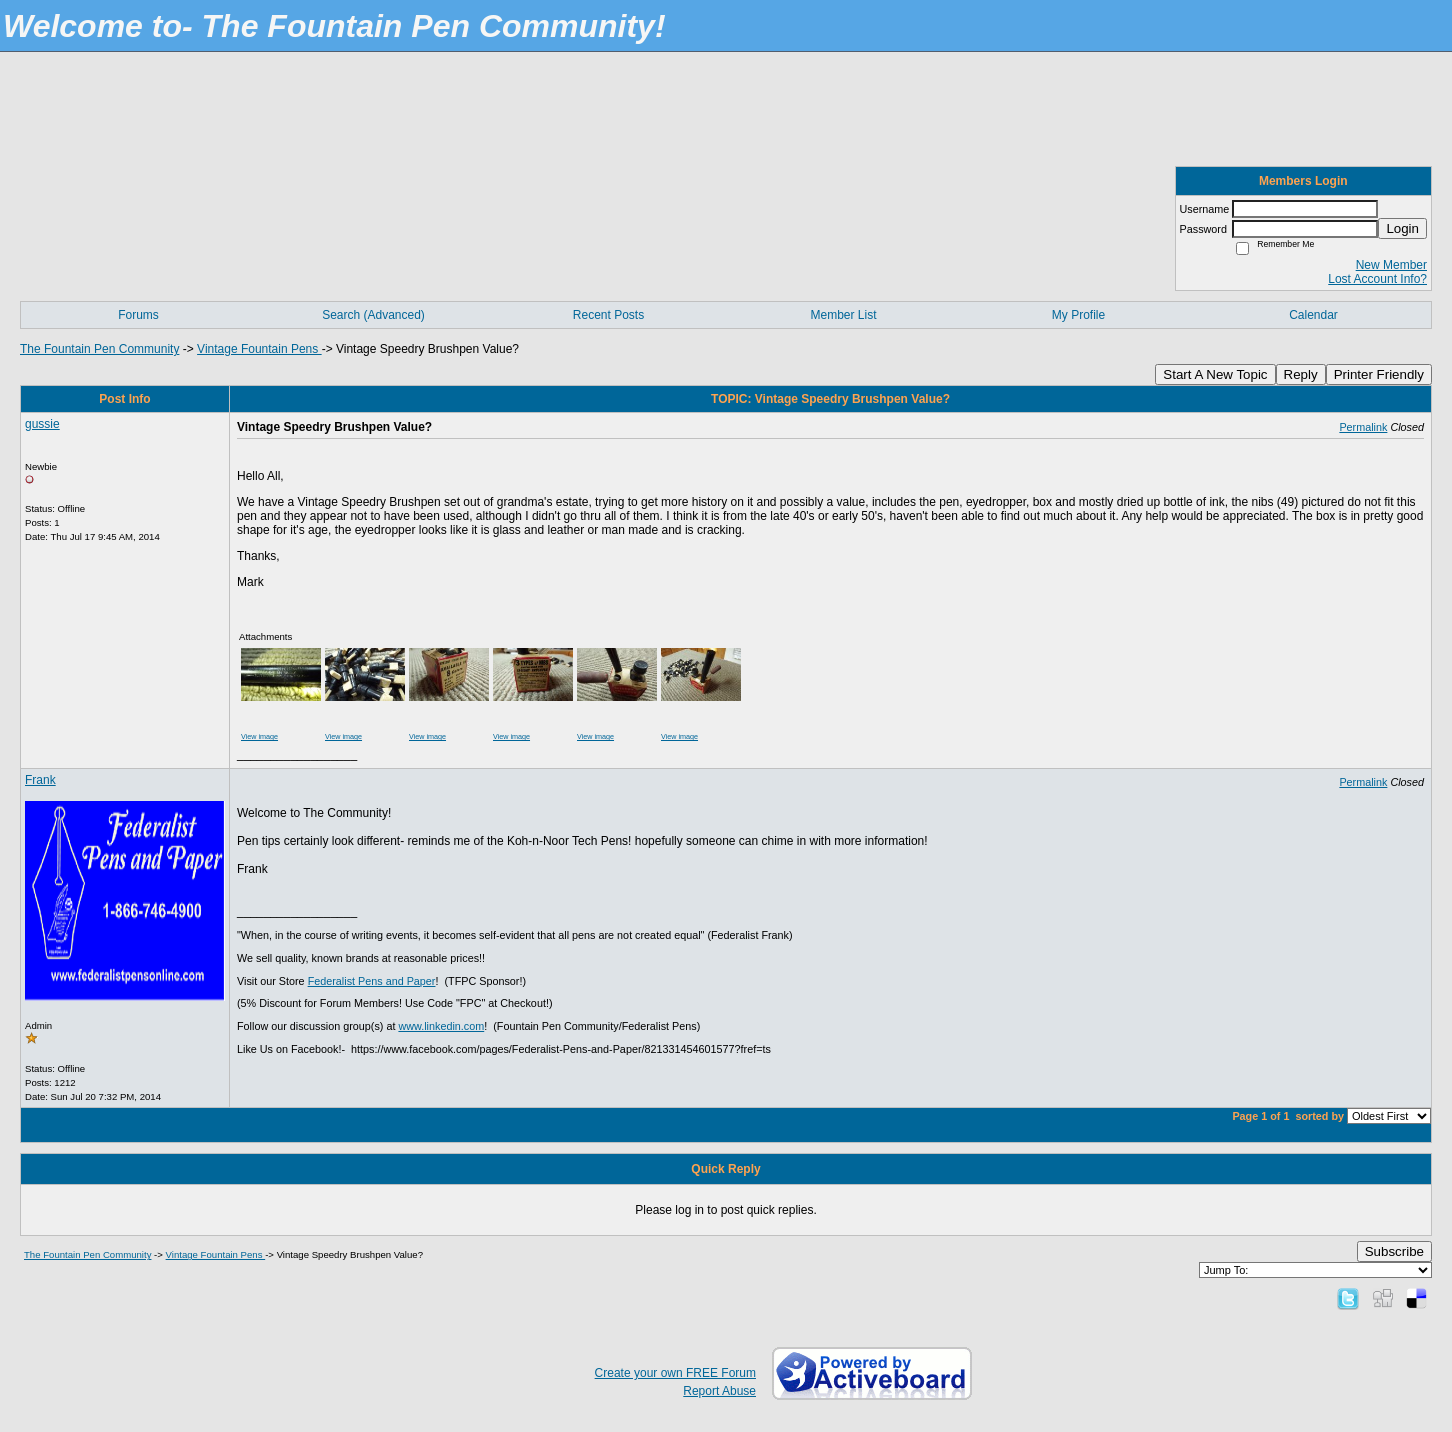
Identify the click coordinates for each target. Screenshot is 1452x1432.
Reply (1301, 374)
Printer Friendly (1379, 374)
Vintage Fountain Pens (259, 349)
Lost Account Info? (1377, 279)
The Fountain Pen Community (99, 349)
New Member (1391, 265)
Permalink (1363, 427)
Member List (843, 315)
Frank (40, 780)
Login (1402, 228)
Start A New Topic (1215, 374)
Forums (138, 315)
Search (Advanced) (373, 315)
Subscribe (1394, 1251)
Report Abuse (719, 1391)
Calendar (1313, 315)
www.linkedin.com (441, 1026)
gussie (42, 424)
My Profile (1078, 315)
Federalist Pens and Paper (372, 981)
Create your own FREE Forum (675, 1373)
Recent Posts (608, 315)
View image (259, 736)
